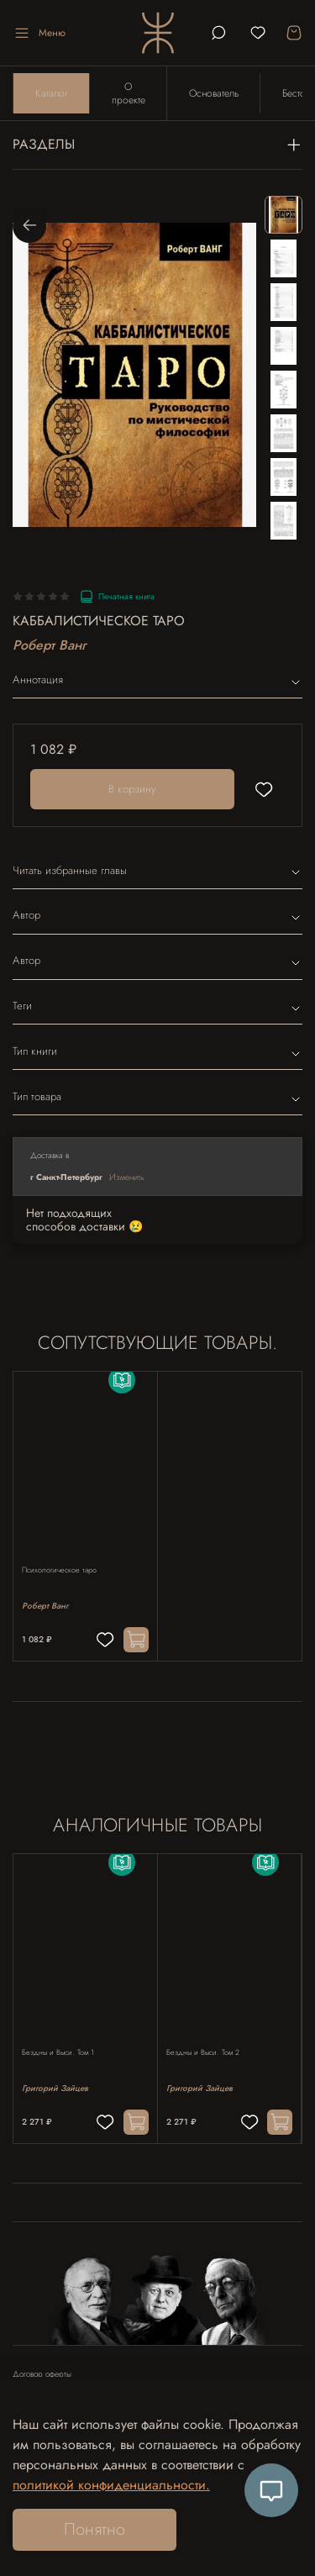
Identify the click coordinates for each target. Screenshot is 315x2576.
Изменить (126, 1177)
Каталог (51, 93)
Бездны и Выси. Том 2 (202, 2052)
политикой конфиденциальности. (111, 2484)
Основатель (214, 93)
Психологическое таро (59, 1569)
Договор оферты (42, 2374)
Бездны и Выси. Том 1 (58, 2052)
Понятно (94, 2529)
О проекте (128, 93)
